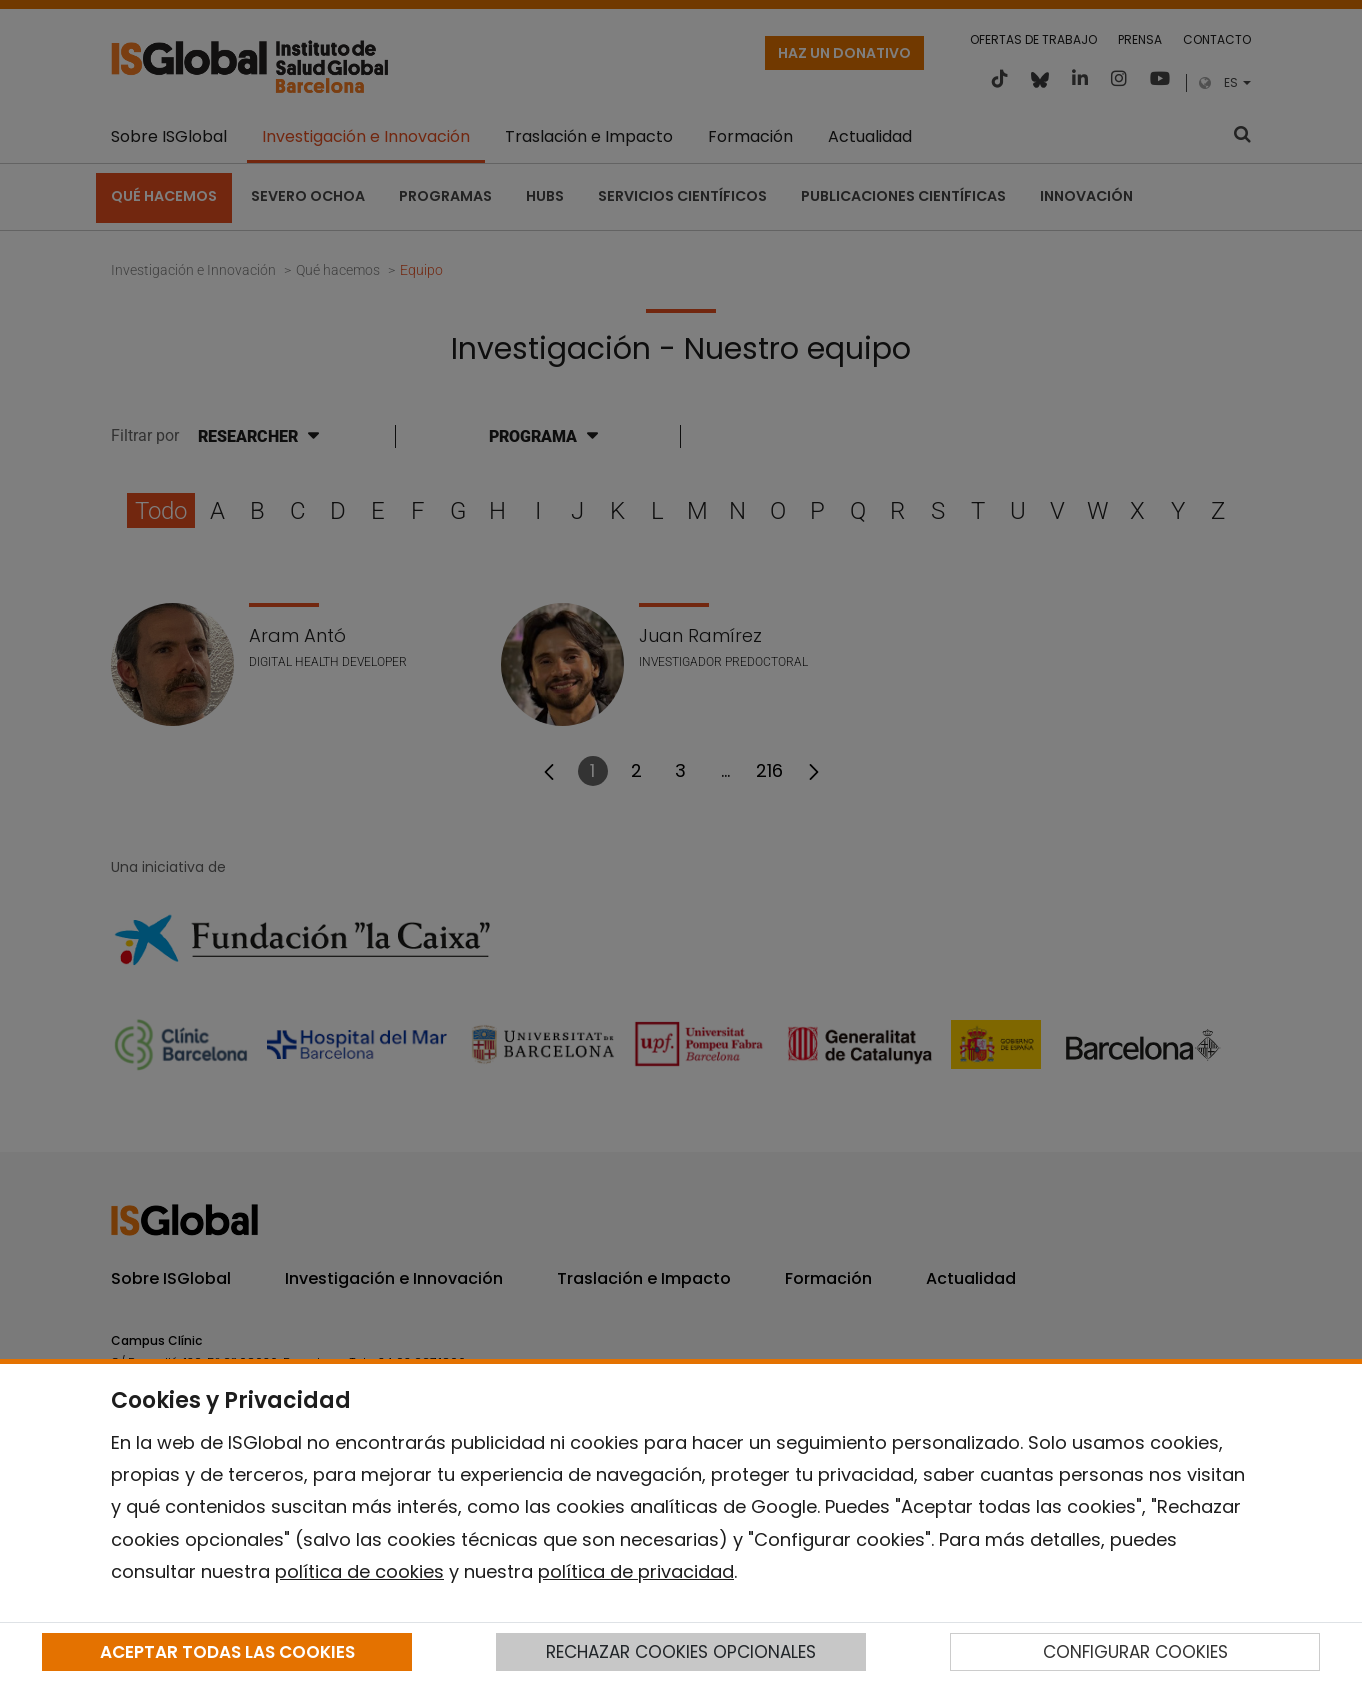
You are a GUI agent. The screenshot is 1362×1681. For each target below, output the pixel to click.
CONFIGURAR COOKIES (1135, 1652)
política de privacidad (636, 1571)
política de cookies (359, 1571)
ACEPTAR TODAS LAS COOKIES (227, 1652)
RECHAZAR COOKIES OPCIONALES (681, 1652)
